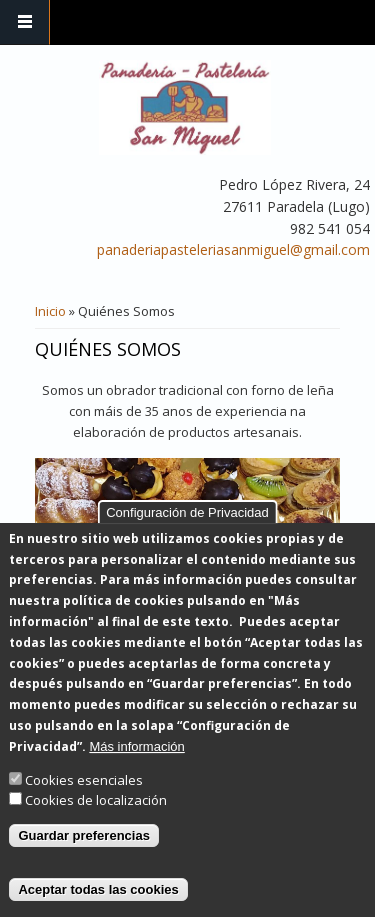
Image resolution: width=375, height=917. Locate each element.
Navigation (25, 22)
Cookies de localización (96, 827)
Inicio (50, 311)
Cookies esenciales (84, 806)
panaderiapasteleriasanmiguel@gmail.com (233, 249)
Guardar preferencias (84, 861)
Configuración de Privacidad (187, 538)
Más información (136, 772)
